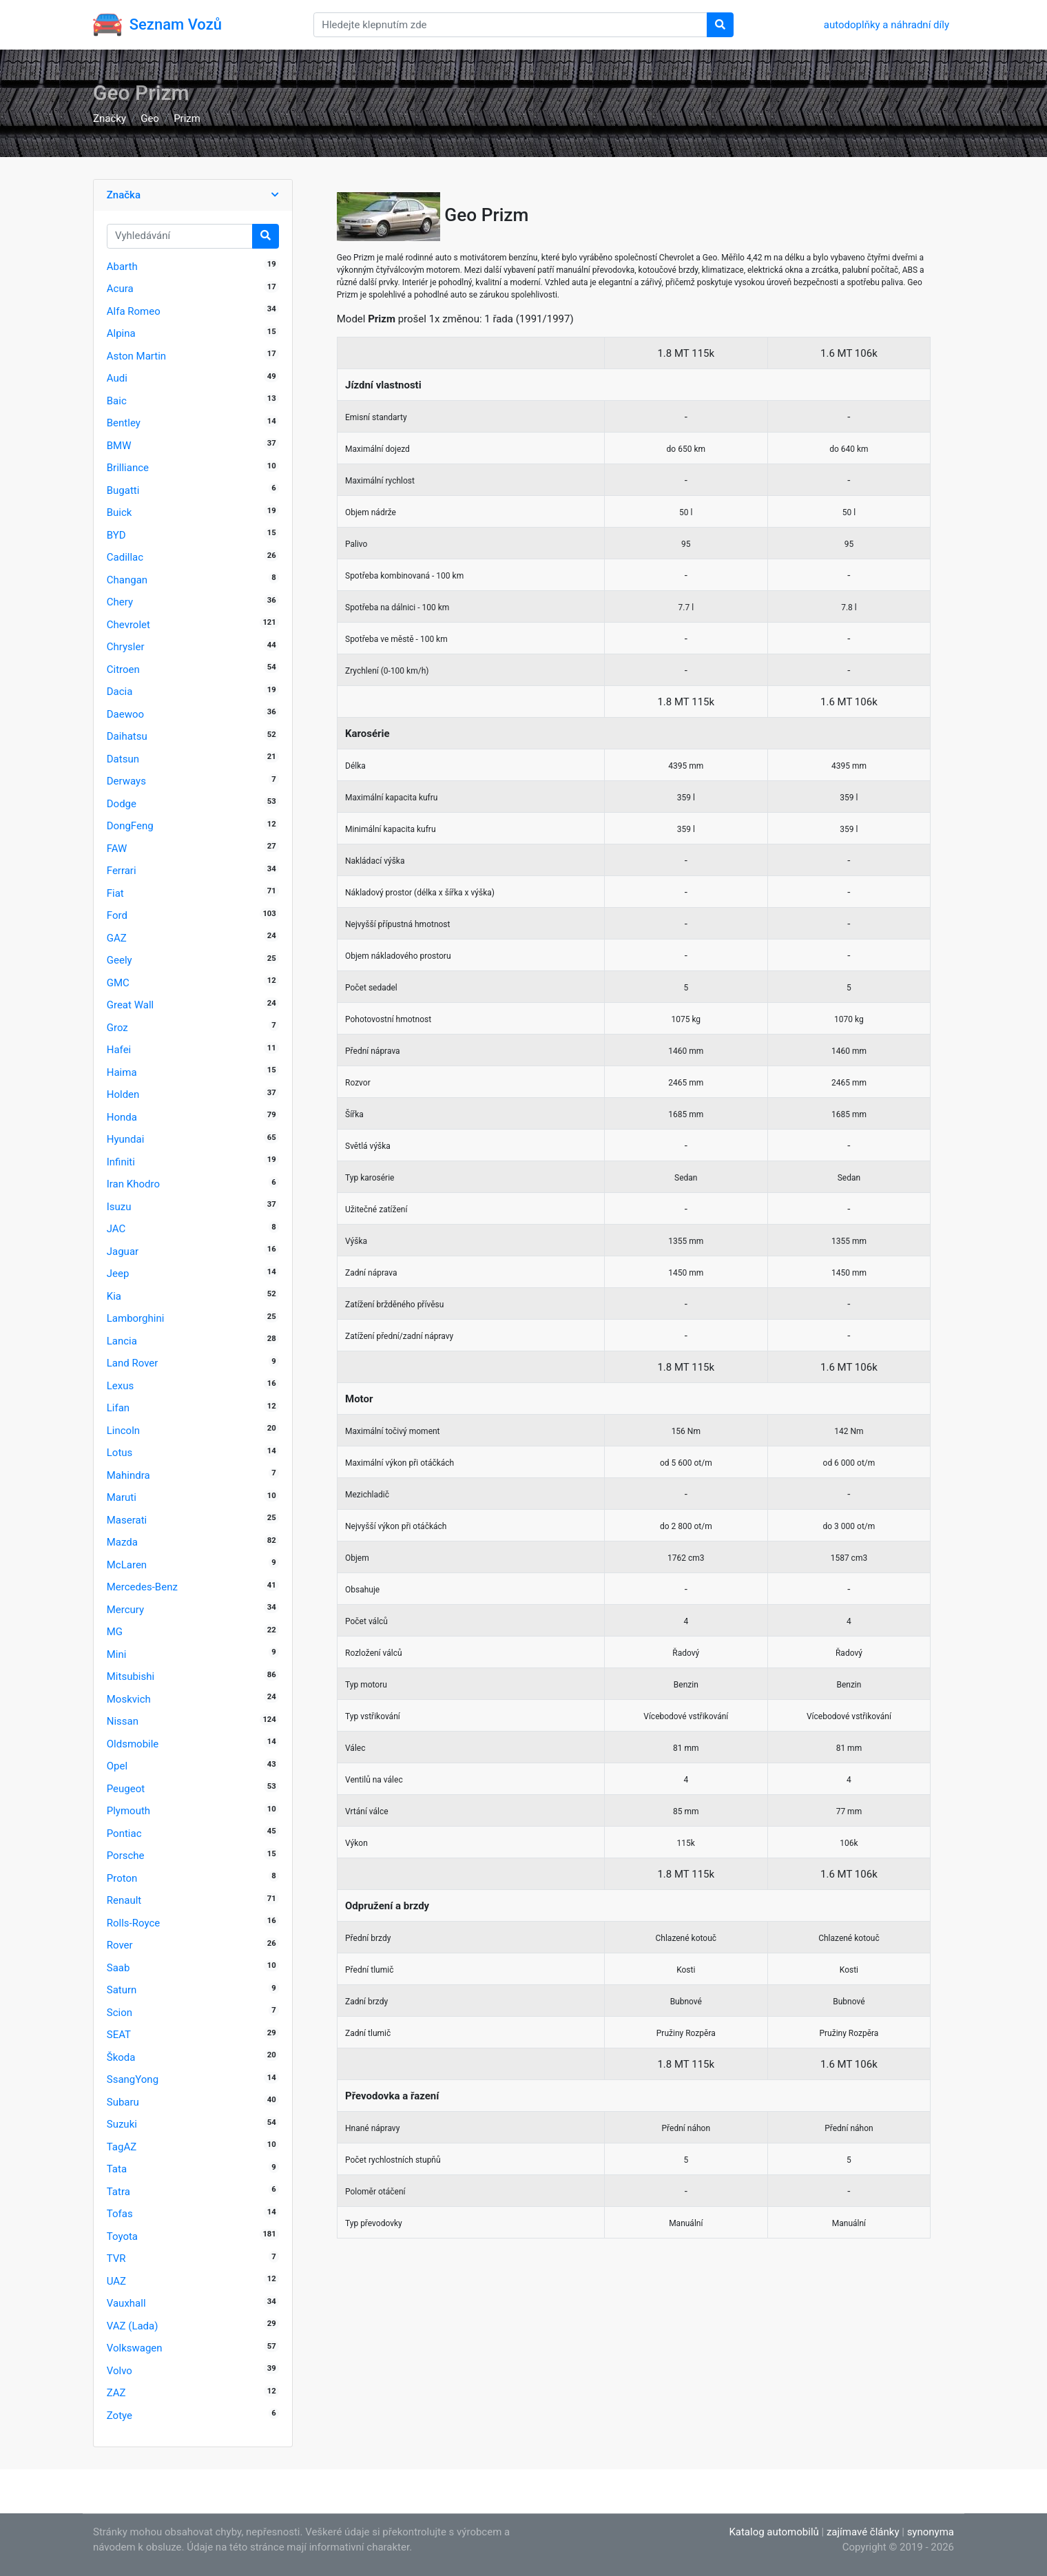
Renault (124, 1900)
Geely (119, 960)
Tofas (120, 2214)
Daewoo (125, 714)
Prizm (187, 118)
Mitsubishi (130, 1676)
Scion (119, 2012)
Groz (117, 1027)
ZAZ (116, 2393)
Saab (118, 1968)
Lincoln (123, 1430)
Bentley (124, 423)
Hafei (119, 1049)
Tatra (118, 2191)
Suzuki (122, 2124)
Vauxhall (126, 2303)
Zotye (119, 2415)
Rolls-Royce (133, 1923)
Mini (117, 1654)
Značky (109, 118)
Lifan (118, 1408)
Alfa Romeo (133, 311)
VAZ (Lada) (132, 2326)
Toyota (122, 2236)
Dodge (121, 804)
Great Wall (130, 1005)
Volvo (119, 2371)
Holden (123, 1094)
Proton (122, 1878)
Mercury (125, 1609)
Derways (126, 781)
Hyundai (126, 1139)
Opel (117, 1766)
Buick (119, 512)
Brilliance (128, 467)
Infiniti (121, 1162)
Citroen (123, 669)
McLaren (127, 1565)
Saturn (122, 1990)
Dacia (120, 691)
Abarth (122, 266)
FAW (117, 848)
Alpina (121, 333)
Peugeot (126, 1789)
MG (115, 1631)
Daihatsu (127, 736)
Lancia (122, 1341)
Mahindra (128, 1475)
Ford (117, 915)
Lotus (120, 1452)
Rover (120, 1945)
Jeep (118, 1273)
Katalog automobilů (773, 2532)
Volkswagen (135, 2348)
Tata (117, 2169)
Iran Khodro (133, 1184)
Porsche (126, 1855)
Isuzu (119, 1207)
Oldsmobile (133, 1744)
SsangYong (132, 2079)
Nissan (122, 1721)
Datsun (123, 759)
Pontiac (124, 1833)
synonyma (930, 2532)
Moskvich (129, 1699)
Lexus (120, 1386)
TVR (116, 2258)
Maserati (127, 1520)
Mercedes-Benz (142, 1587)
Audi (117, 378)
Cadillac (125, 557)
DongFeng (130, 826)
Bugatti (123, 490)
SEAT (119, 2034)
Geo (150, 118)
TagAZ (121, 2147)
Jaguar (122, 1251)
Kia (114, 1296)
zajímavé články (863, 2532)
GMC (118, 983)
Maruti (121, 1497)
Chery (120, 602)
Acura (120, 288)
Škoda (121, 2057)
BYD (116, 535)
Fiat (115, 893)
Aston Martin (136, 356)
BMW (119, 445)
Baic (117, 401)
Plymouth (128, 1811)
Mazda (122, 1542)
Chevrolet (128, 625)
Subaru (123, 2102)
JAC (116, 1229)
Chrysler (126, 647)
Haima (122, 1072)
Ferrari (121, 870)
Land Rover (132, 1363)
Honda (122, 1117)
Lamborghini (136, 1318)
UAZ (116, 2281)
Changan (127, 580)
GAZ (117, 938)
